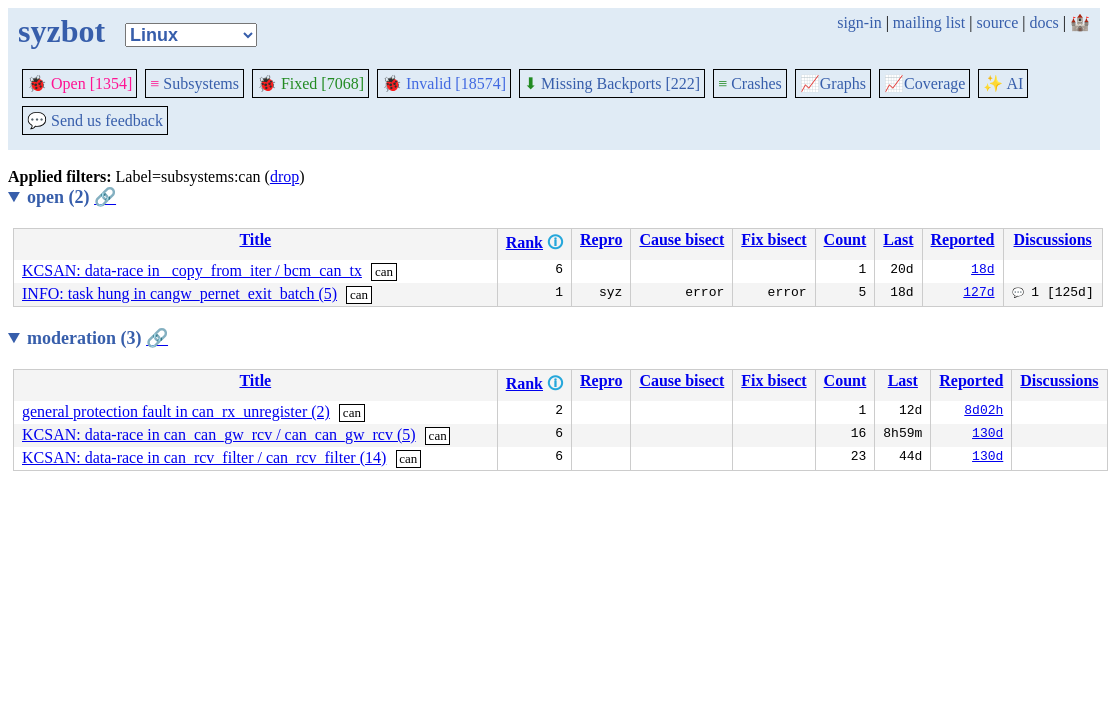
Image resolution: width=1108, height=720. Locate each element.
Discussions (1052, 239)
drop (284, 176)
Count (845, 239)
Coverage (924, 83)
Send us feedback (95, 120)
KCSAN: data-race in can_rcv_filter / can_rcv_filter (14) (204, 457)
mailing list (929, 22)
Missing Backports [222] (612, 83)
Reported (963, 239)
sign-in (859, 22)
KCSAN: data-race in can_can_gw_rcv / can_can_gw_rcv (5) (219, 434)
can (384, 271)
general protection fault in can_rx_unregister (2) (176, 411)
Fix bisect (773, 239)
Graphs (833, 83)
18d (982, 271)
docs (1043, 22)
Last (898, 239)
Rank (524, 242)
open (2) (71, 197)
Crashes (750, 83)
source (998, 22)
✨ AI (1003, 83)
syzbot (61, 31)
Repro (601, 239)
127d (978, 294)
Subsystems (194, 83)
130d (987, 435)
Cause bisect (681, 239)
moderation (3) (97, 338)
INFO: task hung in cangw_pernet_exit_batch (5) (179, 293)
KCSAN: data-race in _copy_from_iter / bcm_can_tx (192, 270)
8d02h (983, 412)
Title (255, 239)
